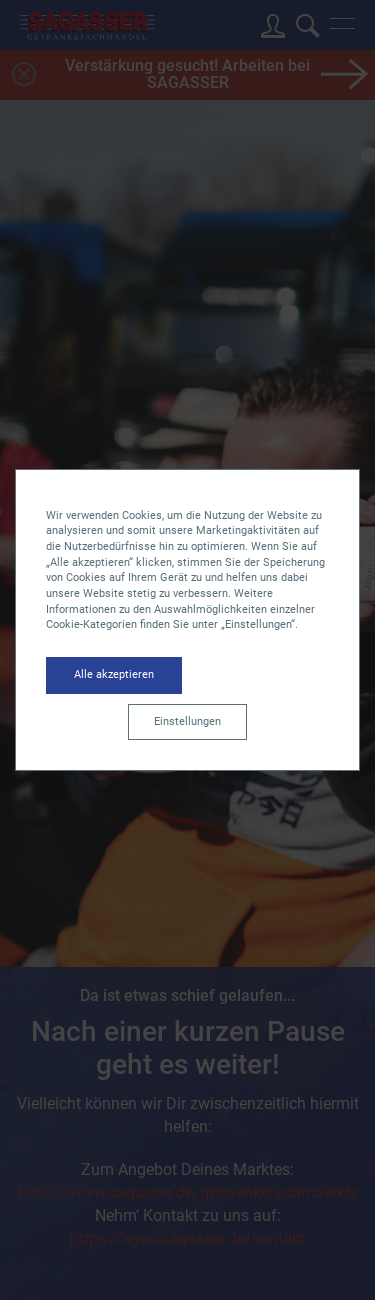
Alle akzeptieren (114, 674)
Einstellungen (187, 721)
